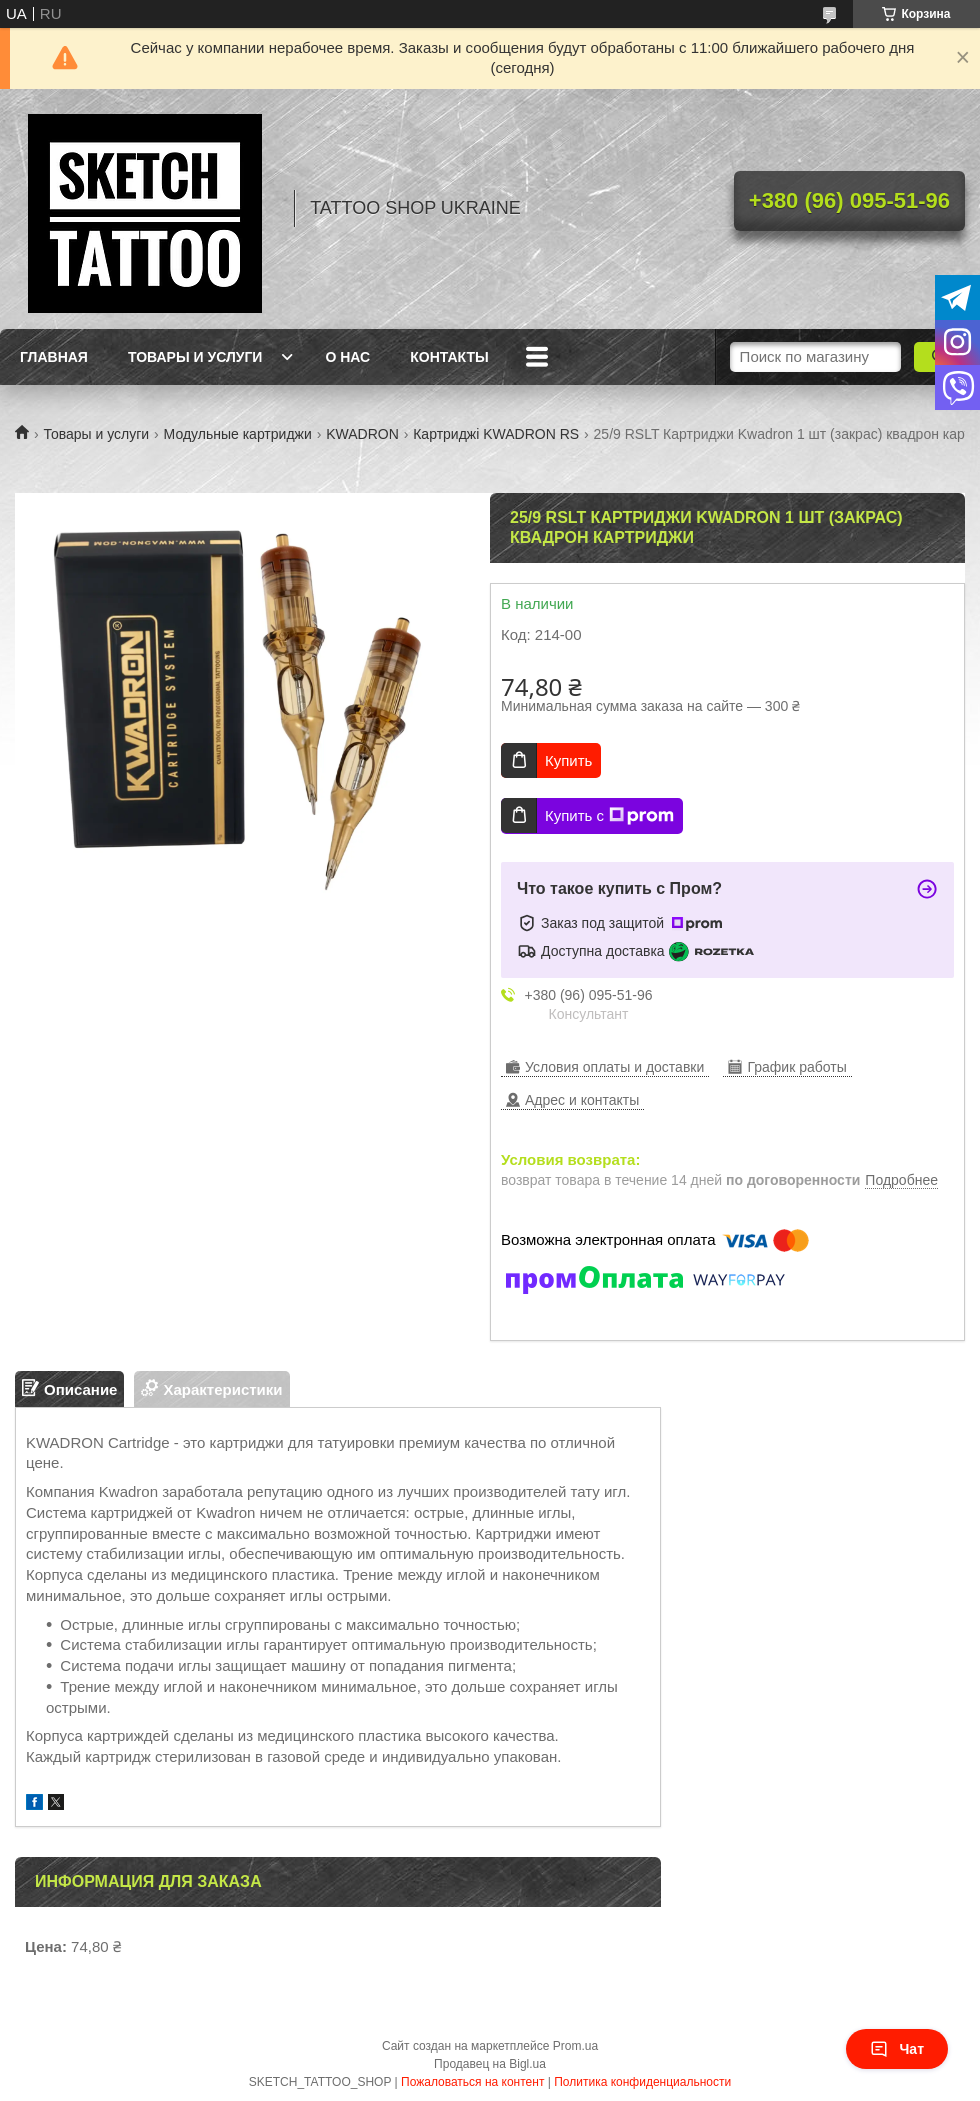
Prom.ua (575, 2046)
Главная (54, 357)
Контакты (449, 357)
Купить (568, 760)
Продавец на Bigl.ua (490, 2064)
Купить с (609, 816)
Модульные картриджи (238, 434)
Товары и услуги (195, 357)
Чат (897, 2049)
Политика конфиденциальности (642, 2082)
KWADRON (362, 434)
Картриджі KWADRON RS (496, 434)
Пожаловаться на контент (472, 2082)
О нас (347, 357)
